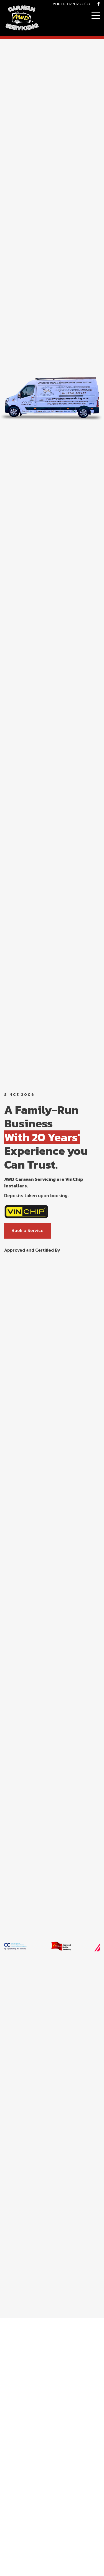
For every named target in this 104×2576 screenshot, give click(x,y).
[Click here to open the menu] (96, 15)
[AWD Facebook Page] (98, 4)
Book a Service (27, 1230)
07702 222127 (78, 4)
